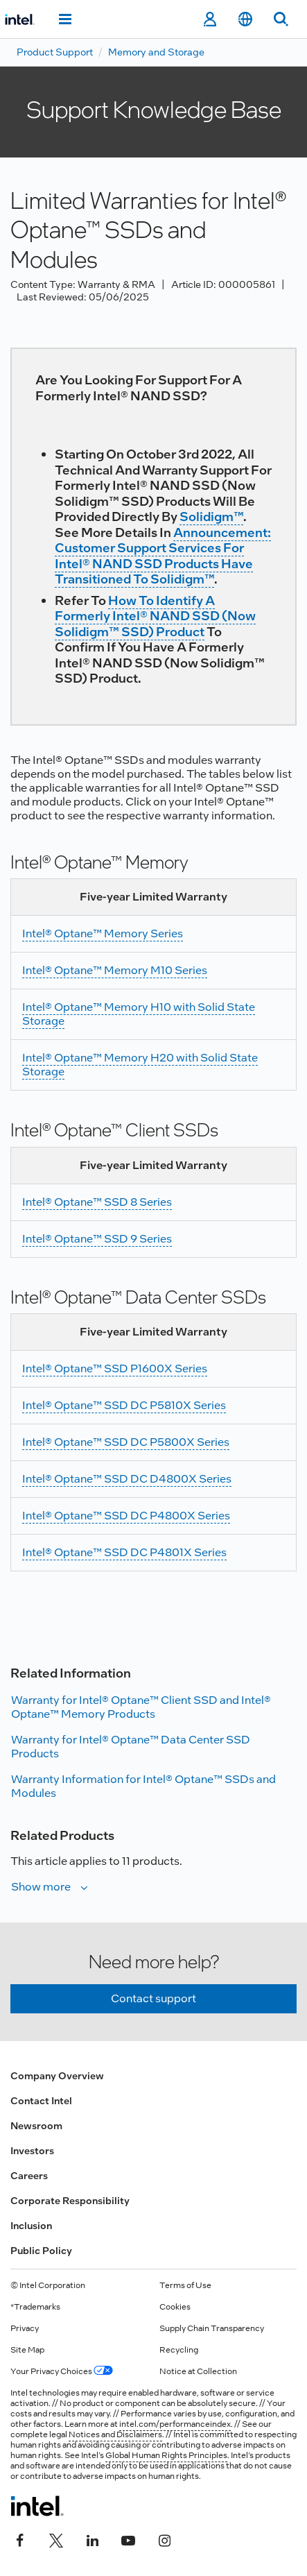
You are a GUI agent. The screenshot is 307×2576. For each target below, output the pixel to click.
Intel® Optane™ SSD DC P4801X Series (124, 1552)
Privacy (24, 2328)
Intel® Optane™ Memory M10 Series (114, 970)
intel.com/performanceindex (175, 2424)
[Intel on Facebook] (20, 2539)
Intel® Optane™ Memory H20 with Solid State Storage (140, 1064)
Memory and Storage (156, 52)
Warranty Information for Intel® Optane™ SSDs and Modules (143, 1786)
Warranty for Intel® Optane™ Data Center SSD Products (130, 1746)
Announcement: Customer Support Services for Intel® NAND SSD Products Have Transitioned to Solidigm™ (163, 556)
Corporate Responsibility (70, 2200)
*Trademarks (35, 2306)
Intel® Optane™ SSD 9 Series (97, 1238)
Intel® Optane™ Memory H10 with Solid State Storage (138, 1014)
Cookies (175, 2306)
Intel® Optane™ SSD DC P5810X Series (124, 1405)
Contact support (153, 1998)
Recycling (178, 2349)
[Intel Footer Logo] (37, 2506)
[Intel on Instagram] (164, 2539)
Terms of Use (185, 2285)
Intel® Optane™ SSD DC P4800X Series (126, 1515)
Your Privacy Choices (61, 2371)
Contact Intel (41, 2101)
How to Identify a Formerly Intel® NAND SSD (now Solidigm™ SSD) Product (155, 616)
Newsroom (36, 2125)
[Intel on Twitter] (56, 2539)
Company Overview (57, 2076)
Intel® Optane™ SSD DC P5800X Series (125, 1442)
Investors (32, 2150)
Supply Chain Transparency (211, 2328)
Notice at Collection (198, 2371)
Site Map (27, 2349)
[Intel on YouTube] (128, 2539)
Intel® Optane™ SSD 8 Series (97, 1202)
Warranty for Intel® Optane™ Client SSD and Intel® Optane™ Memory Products (141, 1707)
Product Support (55, 52)
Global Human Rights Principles (166, 2455)
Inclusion (31, 2225)
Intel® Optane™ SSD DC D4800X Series (126, 1479)
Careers (29, 2175)
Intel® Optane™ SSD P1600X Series (114, 1368)
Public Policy (41, 2250)
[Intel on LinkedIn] (92, 2539)
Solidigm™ (211, 516)
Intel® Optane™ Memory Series (102, 933)
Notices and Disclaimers (115, 2434)
